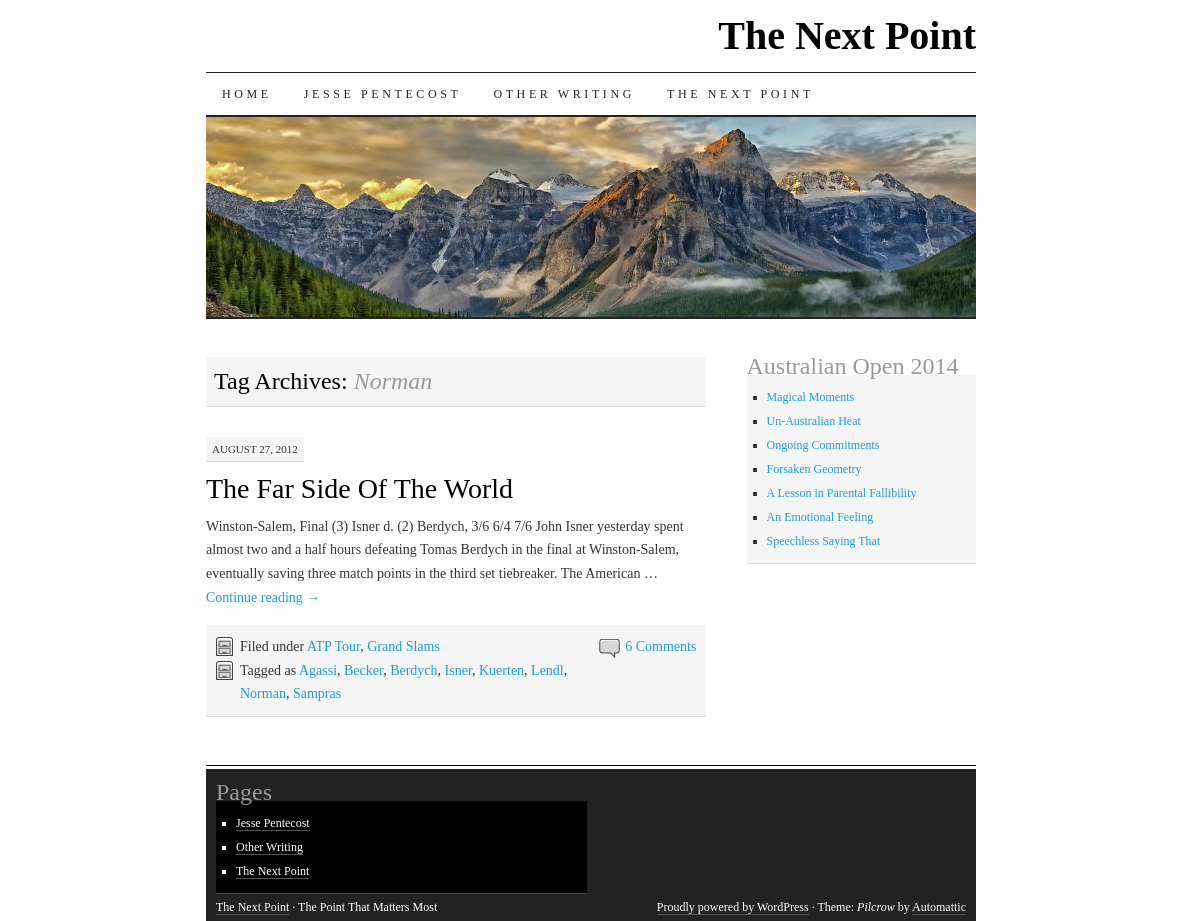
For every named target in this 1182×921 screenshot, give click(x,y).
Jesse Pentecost (383, 94)
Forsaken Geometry (814, 469)
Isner (458, 670)
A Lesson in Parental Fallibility (842, 493)
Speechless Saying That (824, 541)
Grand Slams (403, 646)
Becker (363, 670)
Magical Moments (811, 397)
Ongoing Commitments (823, 445)
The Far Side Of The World (359, 488)
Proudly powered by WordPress (733, 907)
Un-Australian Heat (814, 421)
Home (247, 94)
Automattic (939, 907)
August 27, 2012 (255, 449)
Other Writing (564, 94)
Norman (263, 693)
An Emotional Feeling (820, 517)
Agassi (318, 670)
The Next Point (847, 35)
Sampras (317, 693)
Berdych (413, 670)
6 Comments (660, 646)
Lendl (547, 670)
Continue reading (263, 597)
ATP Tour (333, 646)
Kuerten (501, 670)
